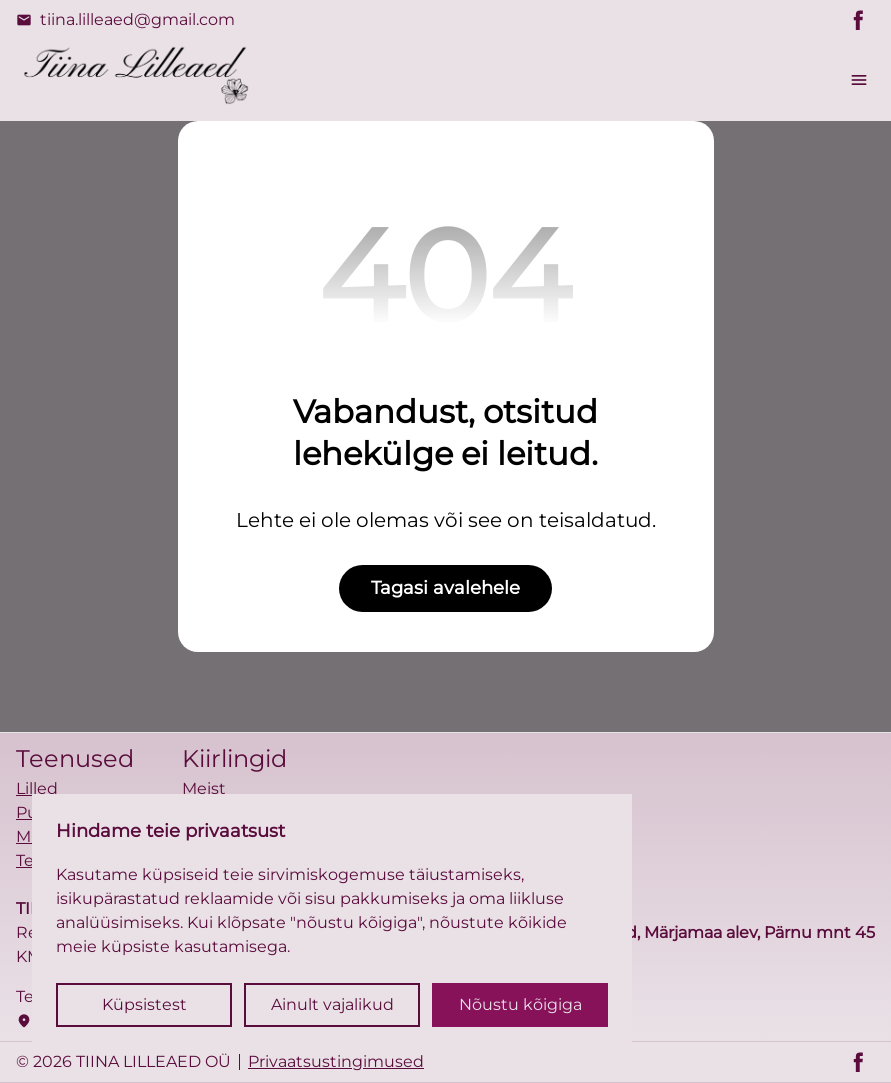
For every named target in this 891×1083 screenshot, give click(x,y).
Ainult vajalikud (332, 1004)
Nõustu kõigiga (520, 1004)
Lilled (37, 788)
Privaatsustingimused (336, 1062)
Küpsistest (144, 1004)
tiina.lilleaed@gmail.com (125, 20)
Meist (204, 788)
